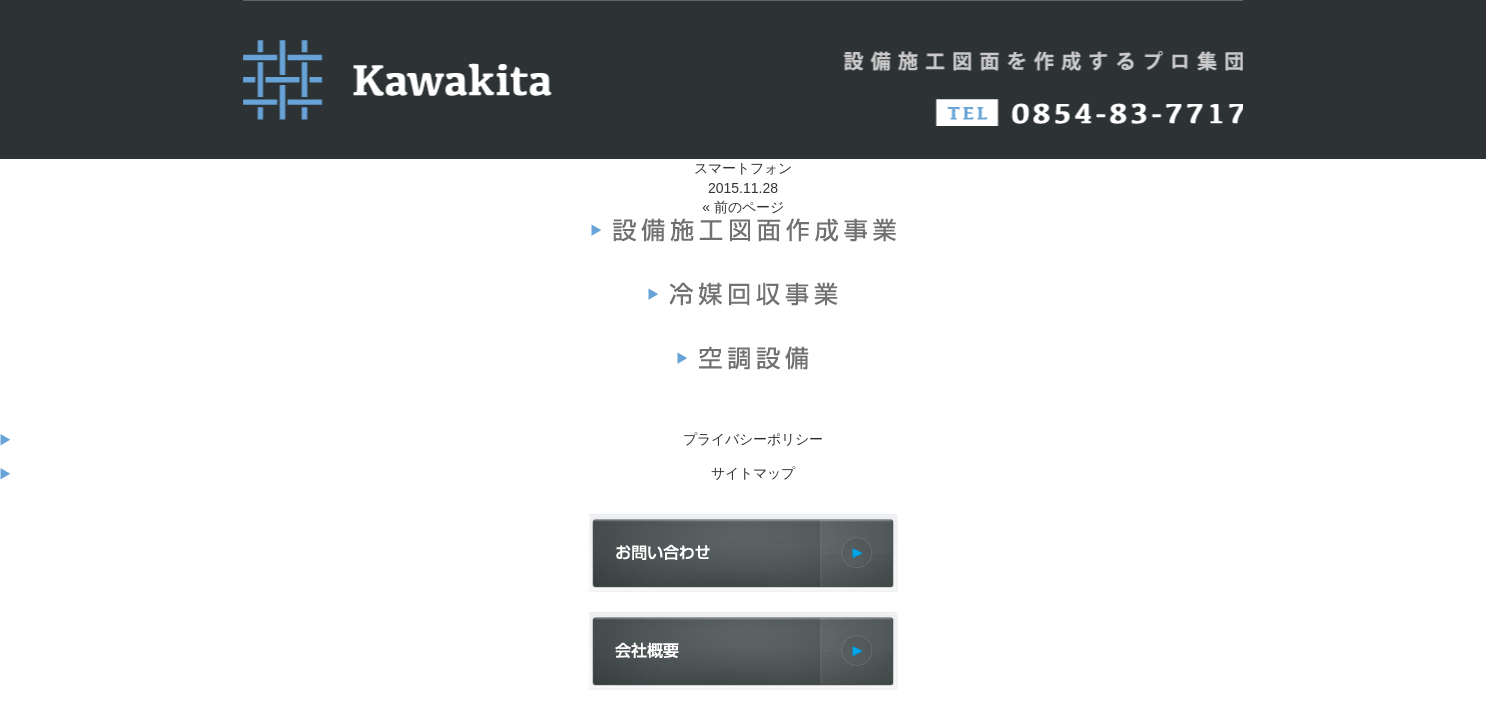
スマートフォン (743, 168)
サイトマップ (753, 473)
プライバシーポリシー (753, 439)
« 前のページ (743, 207)
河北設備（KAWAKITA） (403, 80)
